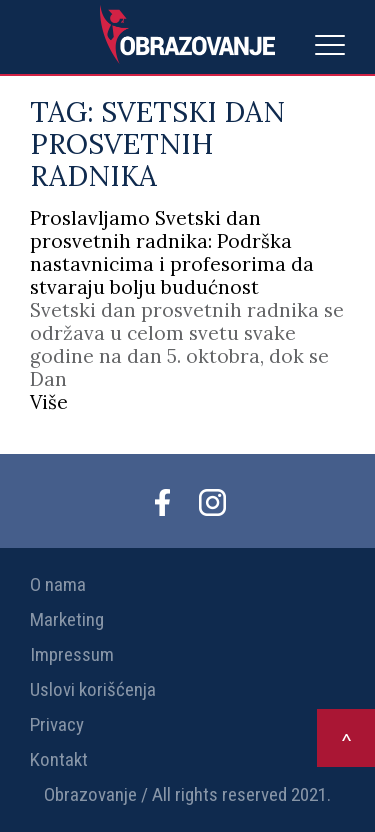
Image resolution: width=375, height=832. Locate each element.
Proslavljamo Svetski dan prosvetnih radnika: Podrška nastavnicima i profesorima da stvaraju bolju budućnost (172, 252)
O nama (58, 584)
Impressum (72, 654)
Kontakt (59, 759)
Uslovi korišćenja (93, 689)
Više (49, 402)
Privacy (57, 724)
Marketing (67, 619)
